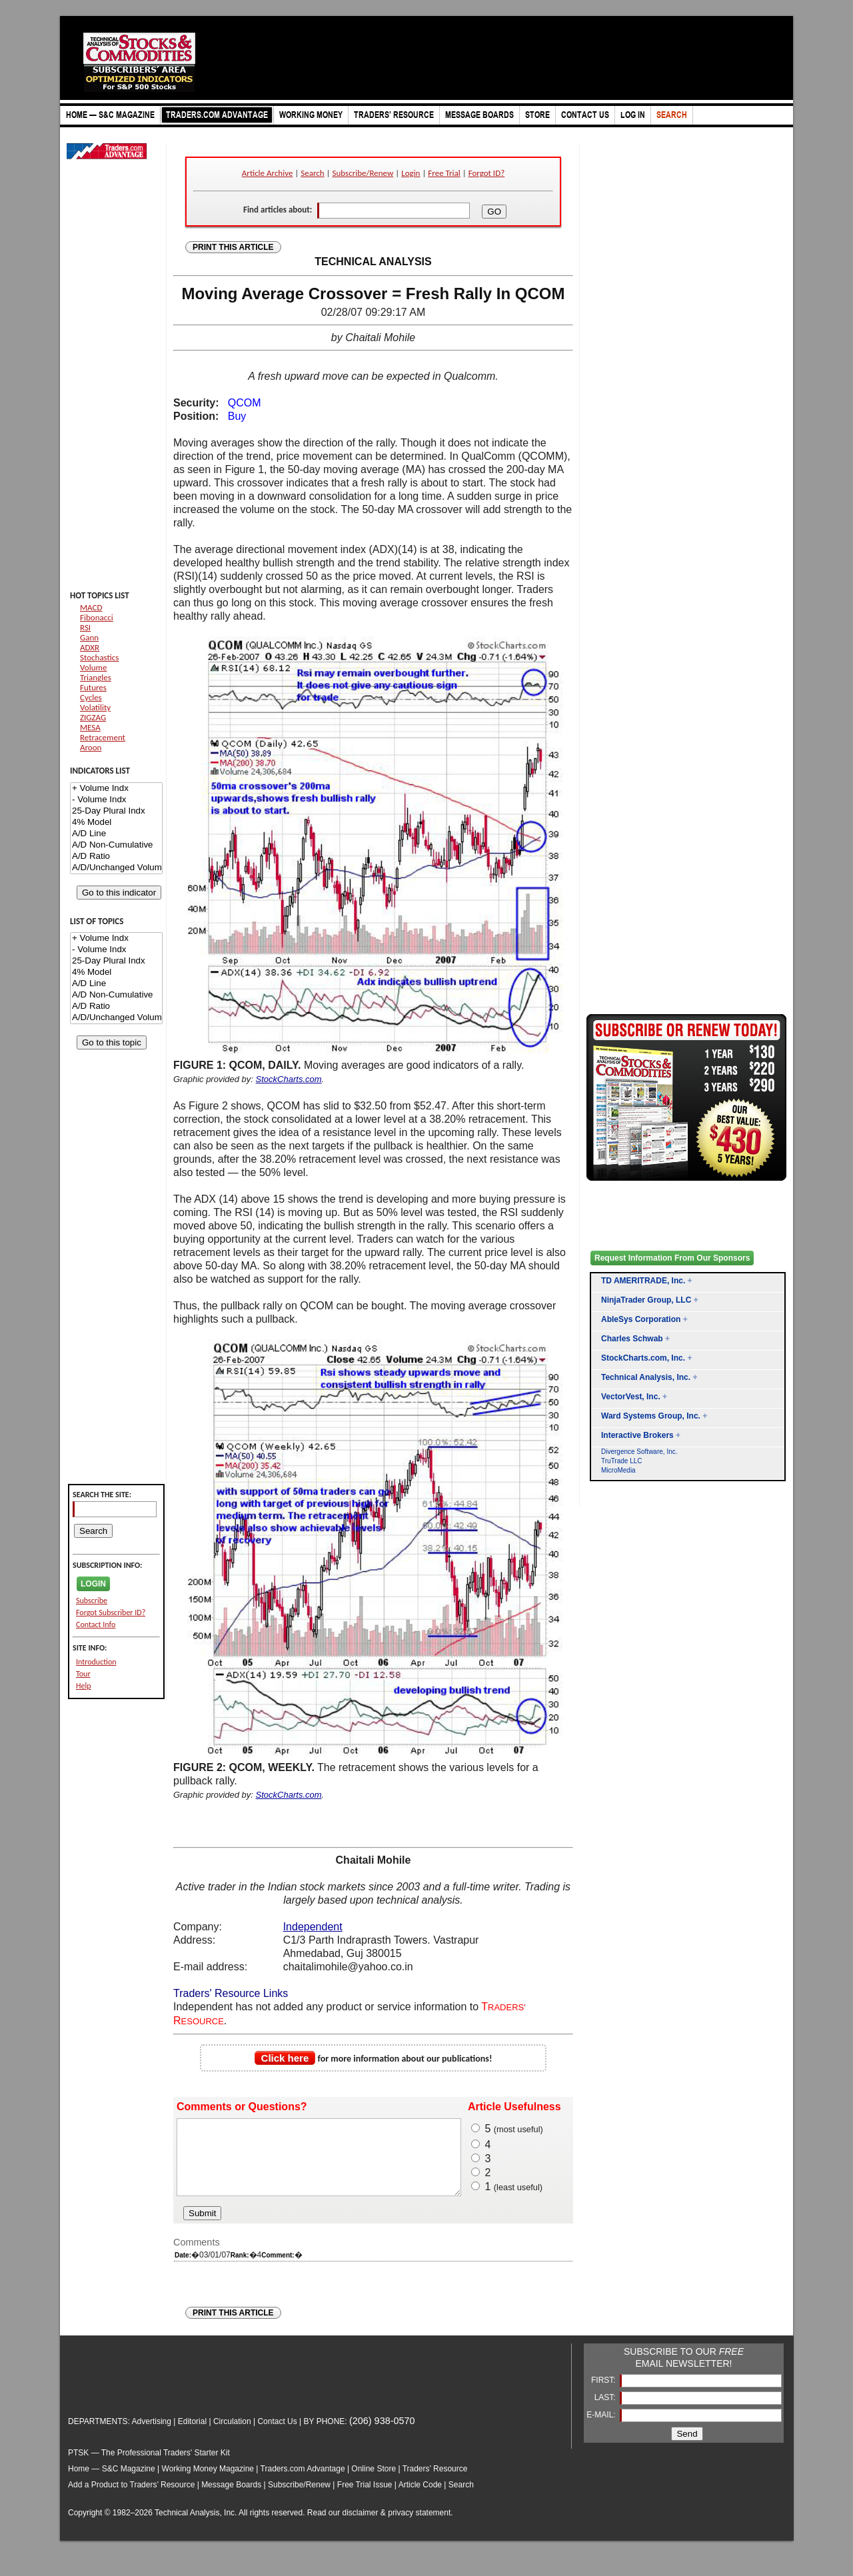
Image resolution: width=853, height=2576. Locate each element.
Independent (313, 1926)
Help (83, 1685)
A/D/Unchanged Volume (116, 868)
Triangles (95, 677)
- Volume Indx (116, 800)
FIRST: (604, 2394)
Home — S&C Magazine (111, 2482)
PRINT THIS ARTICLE (233, 247)
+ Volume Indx (116, 788)
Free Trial (444, 173)
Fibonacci (96, 617)
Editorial (192, 2435)
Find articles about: (277, 210)
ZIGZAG (93, 717)
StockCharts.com (289, 1079)
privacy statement (419, 2526)
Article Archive (267, 173)
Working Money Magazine (208, 2482)
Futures (93, 687)
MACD (91, 607)
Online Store (373, 2482)
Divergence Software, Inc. (639, 1451)
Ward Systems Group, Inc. (650, 1416)
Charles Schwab (632, 1338)
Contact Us (277, 2435)
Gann (89, 637)
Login (410, 173)
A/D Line (116, 834)
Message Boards (231, 2498)
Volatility (95, 707)
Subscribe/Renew (363, 173)
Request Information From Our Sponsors (672, 1258)
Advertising (151, 2435)
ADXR (89, 647)
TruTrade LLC (621, 1461)
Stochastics (99, 657)
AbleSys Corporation (640, 1319)
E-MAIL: (602, 2428)
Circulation (232, 2435)
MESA (90, 727)
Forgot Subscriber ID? (110, 1612)
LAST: (606, 2411)
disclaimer (361, 2526)
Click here (285, 2058)
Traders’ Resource (435, 2482)
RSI (85, 627)
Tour (83, 1673)
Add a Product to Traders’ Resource (131, 2498)
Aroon (90, 747)
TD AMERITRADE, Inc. (643, 1280)
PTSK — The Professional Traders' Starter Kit (149, 2466)
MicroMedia (618, 1470)
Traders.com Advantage (304, 2482)
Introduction (96, 1661)
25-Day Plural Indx (116, 811)
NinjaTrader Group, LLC (646, 1300)
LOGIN (93, 1584)
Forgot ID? (486, 173)
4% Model (116, 822)
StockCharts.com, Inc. (643, 1358)
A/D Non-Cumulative (116, 845)
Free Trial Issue (365, 2498)
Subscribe (91, 1600)
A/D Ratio (116, 856)
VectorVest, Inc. (630, 1396)
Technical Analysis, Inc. (645, 1377)
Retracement (102, 737)
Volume (93, 667)
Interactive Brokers (637, 1435)
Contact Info (95, 1624)
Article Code (420, 2498)
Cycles (91, 697)
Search (312, 173)
